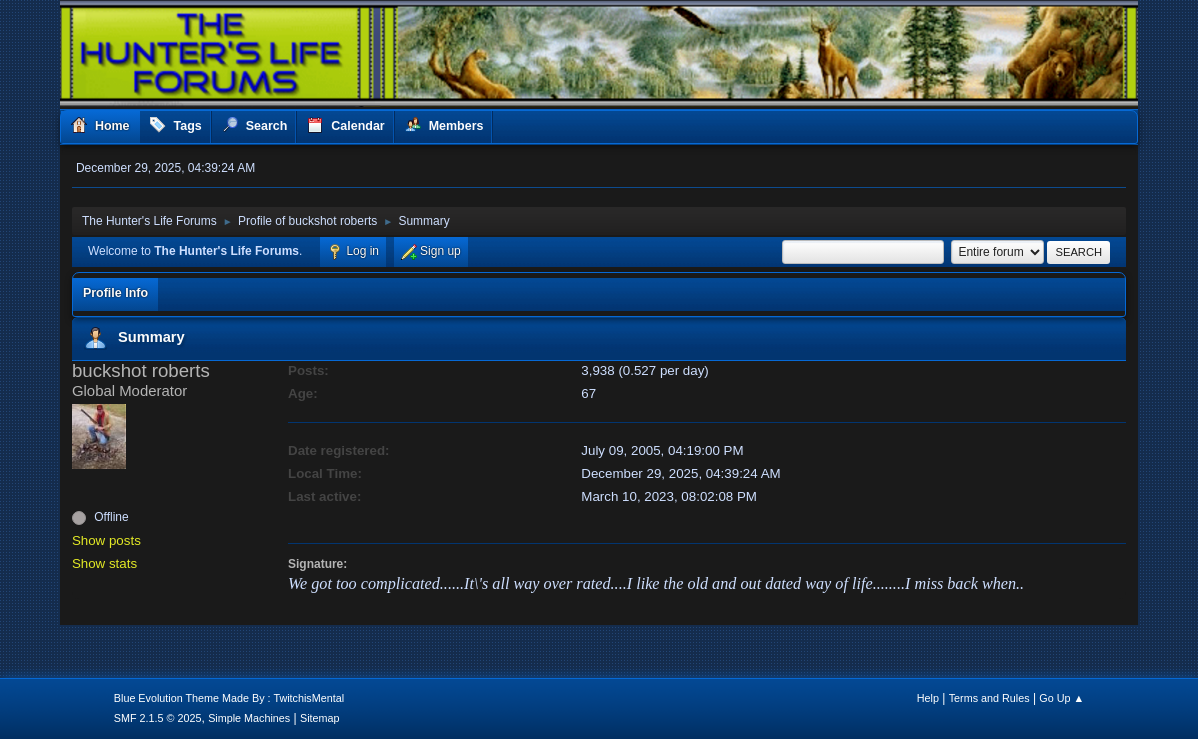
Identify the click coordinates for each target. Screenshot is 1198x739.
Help (928, 698)
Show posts (106, 540)
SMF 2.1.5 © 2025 (158, 718)
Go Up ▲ (1061, 698)
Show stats (104, 563)
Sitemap (320, 718)
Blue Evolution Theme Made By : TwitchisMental (229, 698)
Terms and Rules (989, 698)
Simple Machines (249, 718)
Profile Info (115, 293)
